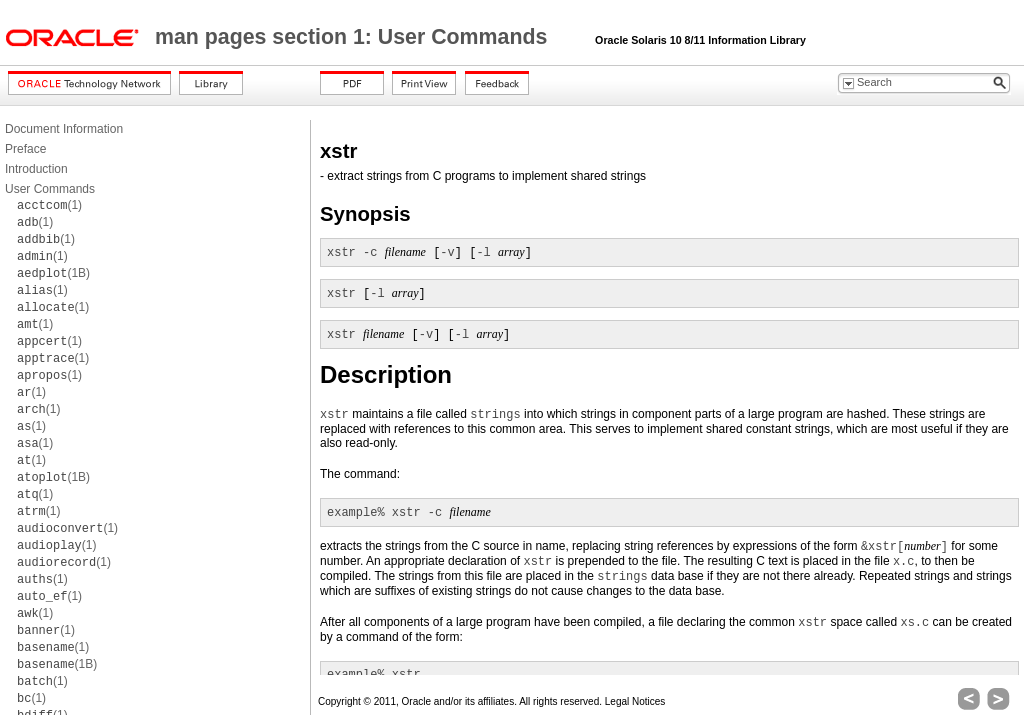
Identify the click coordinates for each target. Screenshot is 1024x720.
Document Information (64, 129)
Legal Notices (635, 701)
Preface (25, 149)
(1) (49, 205)
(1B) (53, 273)
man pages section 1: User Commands (354, 37)
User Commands (50, 189)
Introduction (36, 169)
